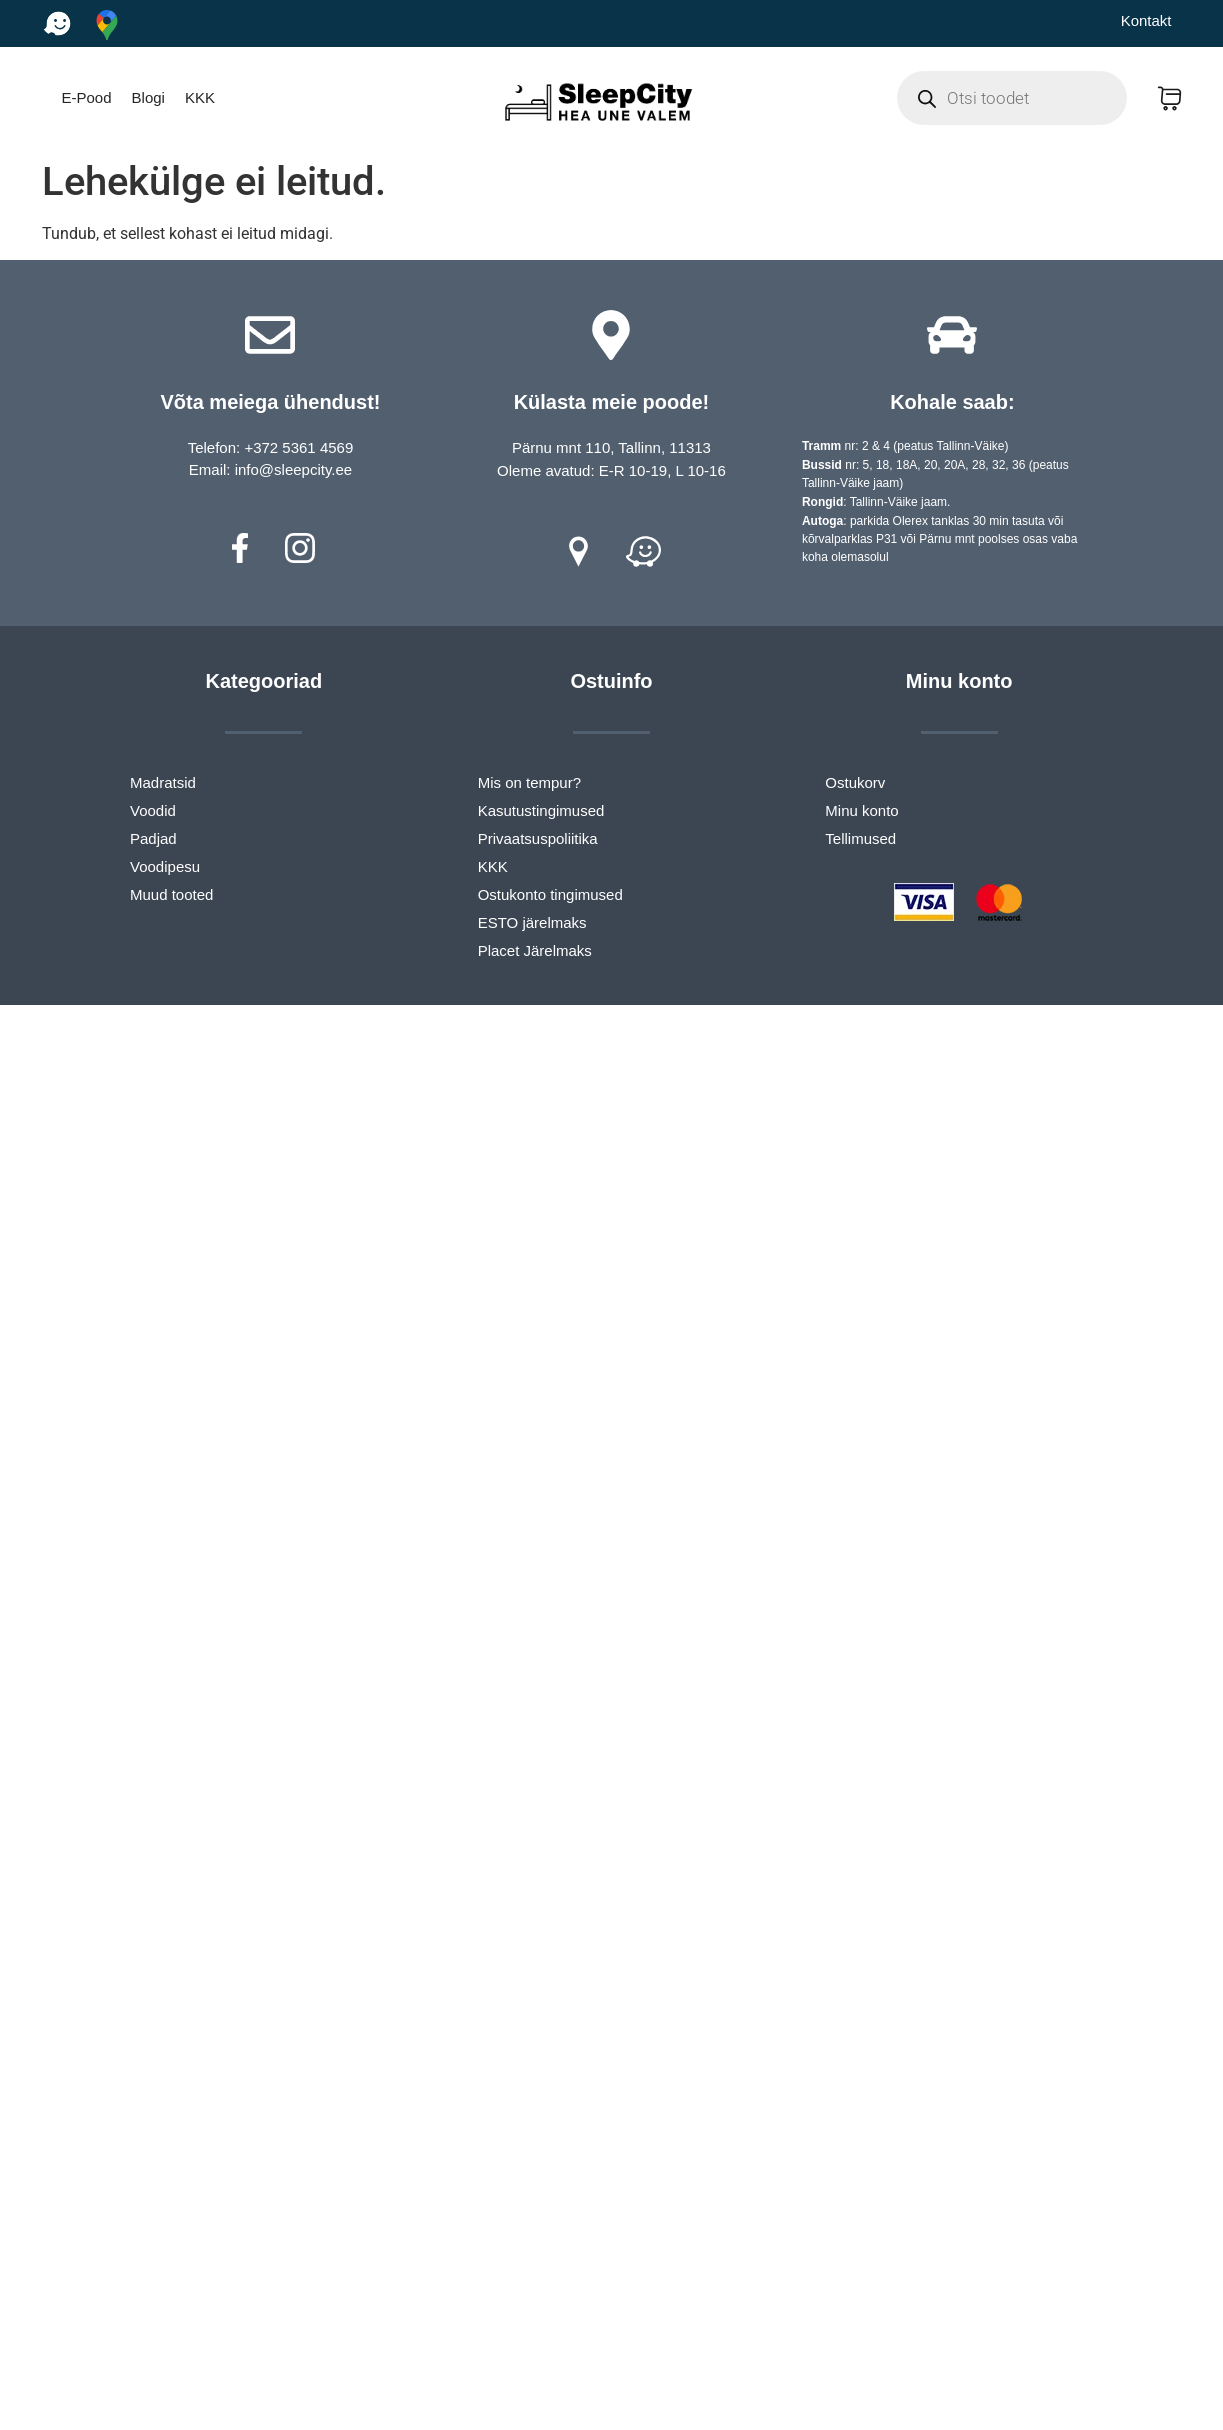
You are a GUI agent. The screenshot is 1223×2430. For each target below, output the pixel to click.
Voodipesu (165, 866)
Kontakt (1146, 20)
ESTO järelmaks (532, 922)
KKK (200, 97)
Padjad (153, 838)
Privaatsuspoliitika (538, 838)
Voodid (153, 810)
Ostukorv (855, 782)
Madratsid (163, 782)
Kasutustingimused (541, 810)
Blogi (148, 97)
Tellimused (860, 838)
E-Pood (87, 97)
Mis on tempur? (529, 782)
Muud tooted (171, 894)
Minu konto (861, 810)
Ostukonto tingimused (550, 894)
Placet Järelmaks (535, 950)
